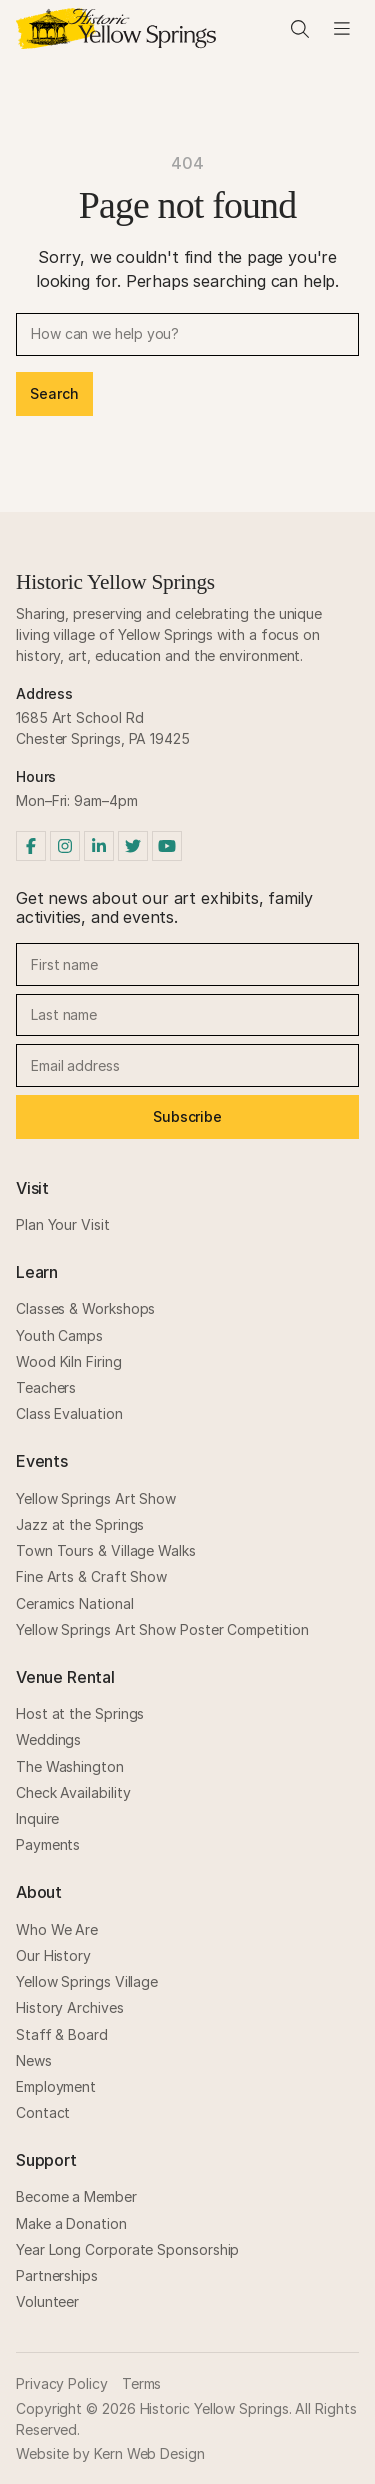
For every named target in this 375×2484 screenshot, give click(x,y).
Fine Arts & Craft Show (91, 1576)
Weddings (48, 1739)
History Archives (70, 2007)
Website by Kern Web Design (110, 2453)
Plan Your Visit (63, 1224)
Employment (56, 2086)
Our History (53, 1955)
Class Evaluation (69, 1413)
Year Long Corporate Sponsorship (127, 2249)
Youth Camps (59, 1335)
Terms (142, 2383)
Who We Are (57, 1929)
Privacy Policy (62, 2383)
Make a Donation (71, 2223)
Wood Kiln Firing (69, 1361)
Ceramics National (75, 1603)
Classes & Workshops (85, 1308)
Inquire (37, 1818)
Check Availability (73, 1792)
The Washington (70, 1766)
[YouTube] (167, 846)
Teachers (46, 1387)
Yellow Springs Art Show (96, 1498)
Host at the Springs (80, 1713)
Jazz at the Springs (80, 1524)
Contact (43, 2112)
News (34, 2060)
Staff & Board (62, 2034)
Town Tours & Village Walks (106, 1550)
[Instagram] (65, 846)
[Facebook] (31, 846)
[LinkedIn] (99, 846)
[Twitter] (133, 846)
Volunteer (47, 2301)
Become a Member (76, 2196)
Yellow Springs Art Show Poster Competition (162, 1629)
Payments (48, 1844)
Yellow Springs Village (87, 1981)
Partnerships (57, 2275)
